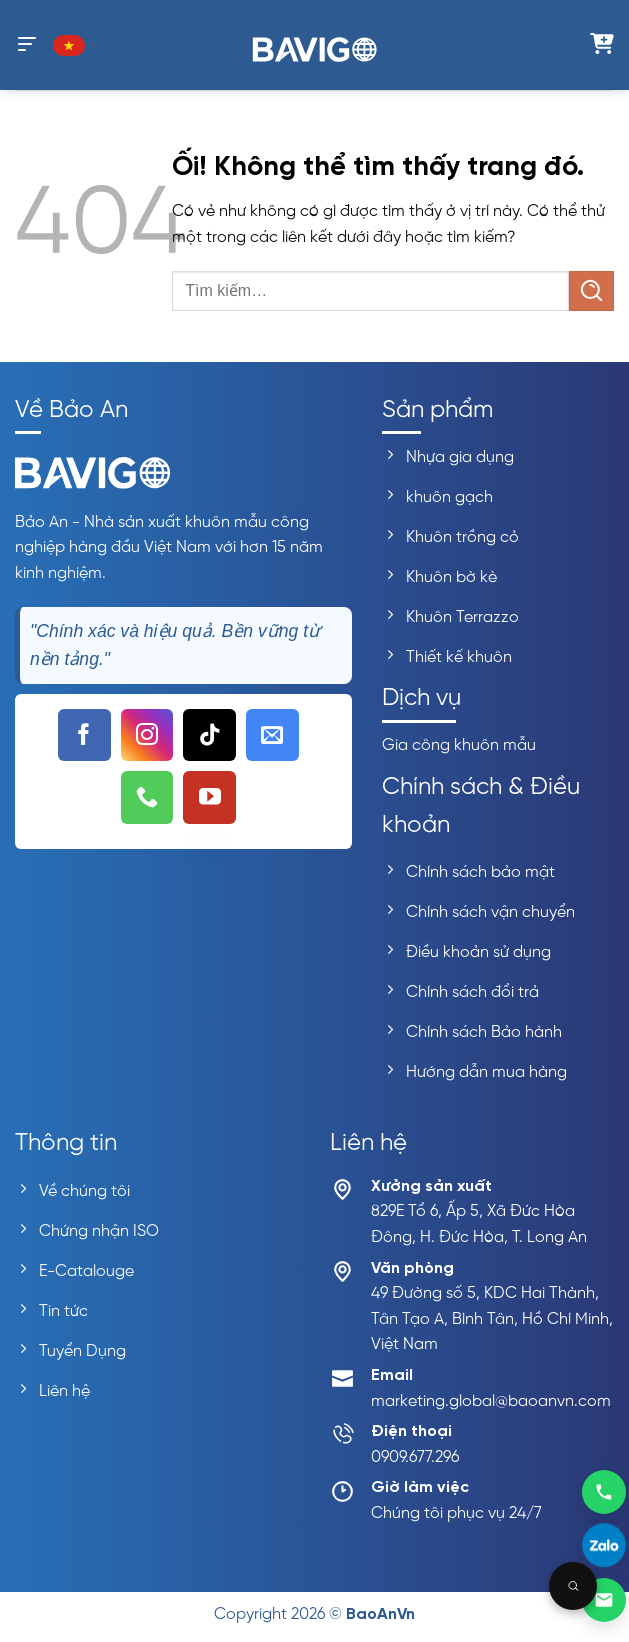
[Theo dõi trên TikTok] (209, 735)
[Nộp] (591, 290)
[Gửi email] (604, 1600)
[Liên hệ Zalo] (604, 1546)
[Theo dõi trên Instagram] (147, 735)
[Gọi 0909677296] (604, 1491)
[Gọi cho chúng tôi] (147, 797)
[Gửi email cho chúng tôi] (272, 735)
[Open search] (573, 1586)
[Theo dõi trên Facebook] (84, 735)
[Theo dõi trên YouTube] (209, 797)
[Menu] (27, 44)
